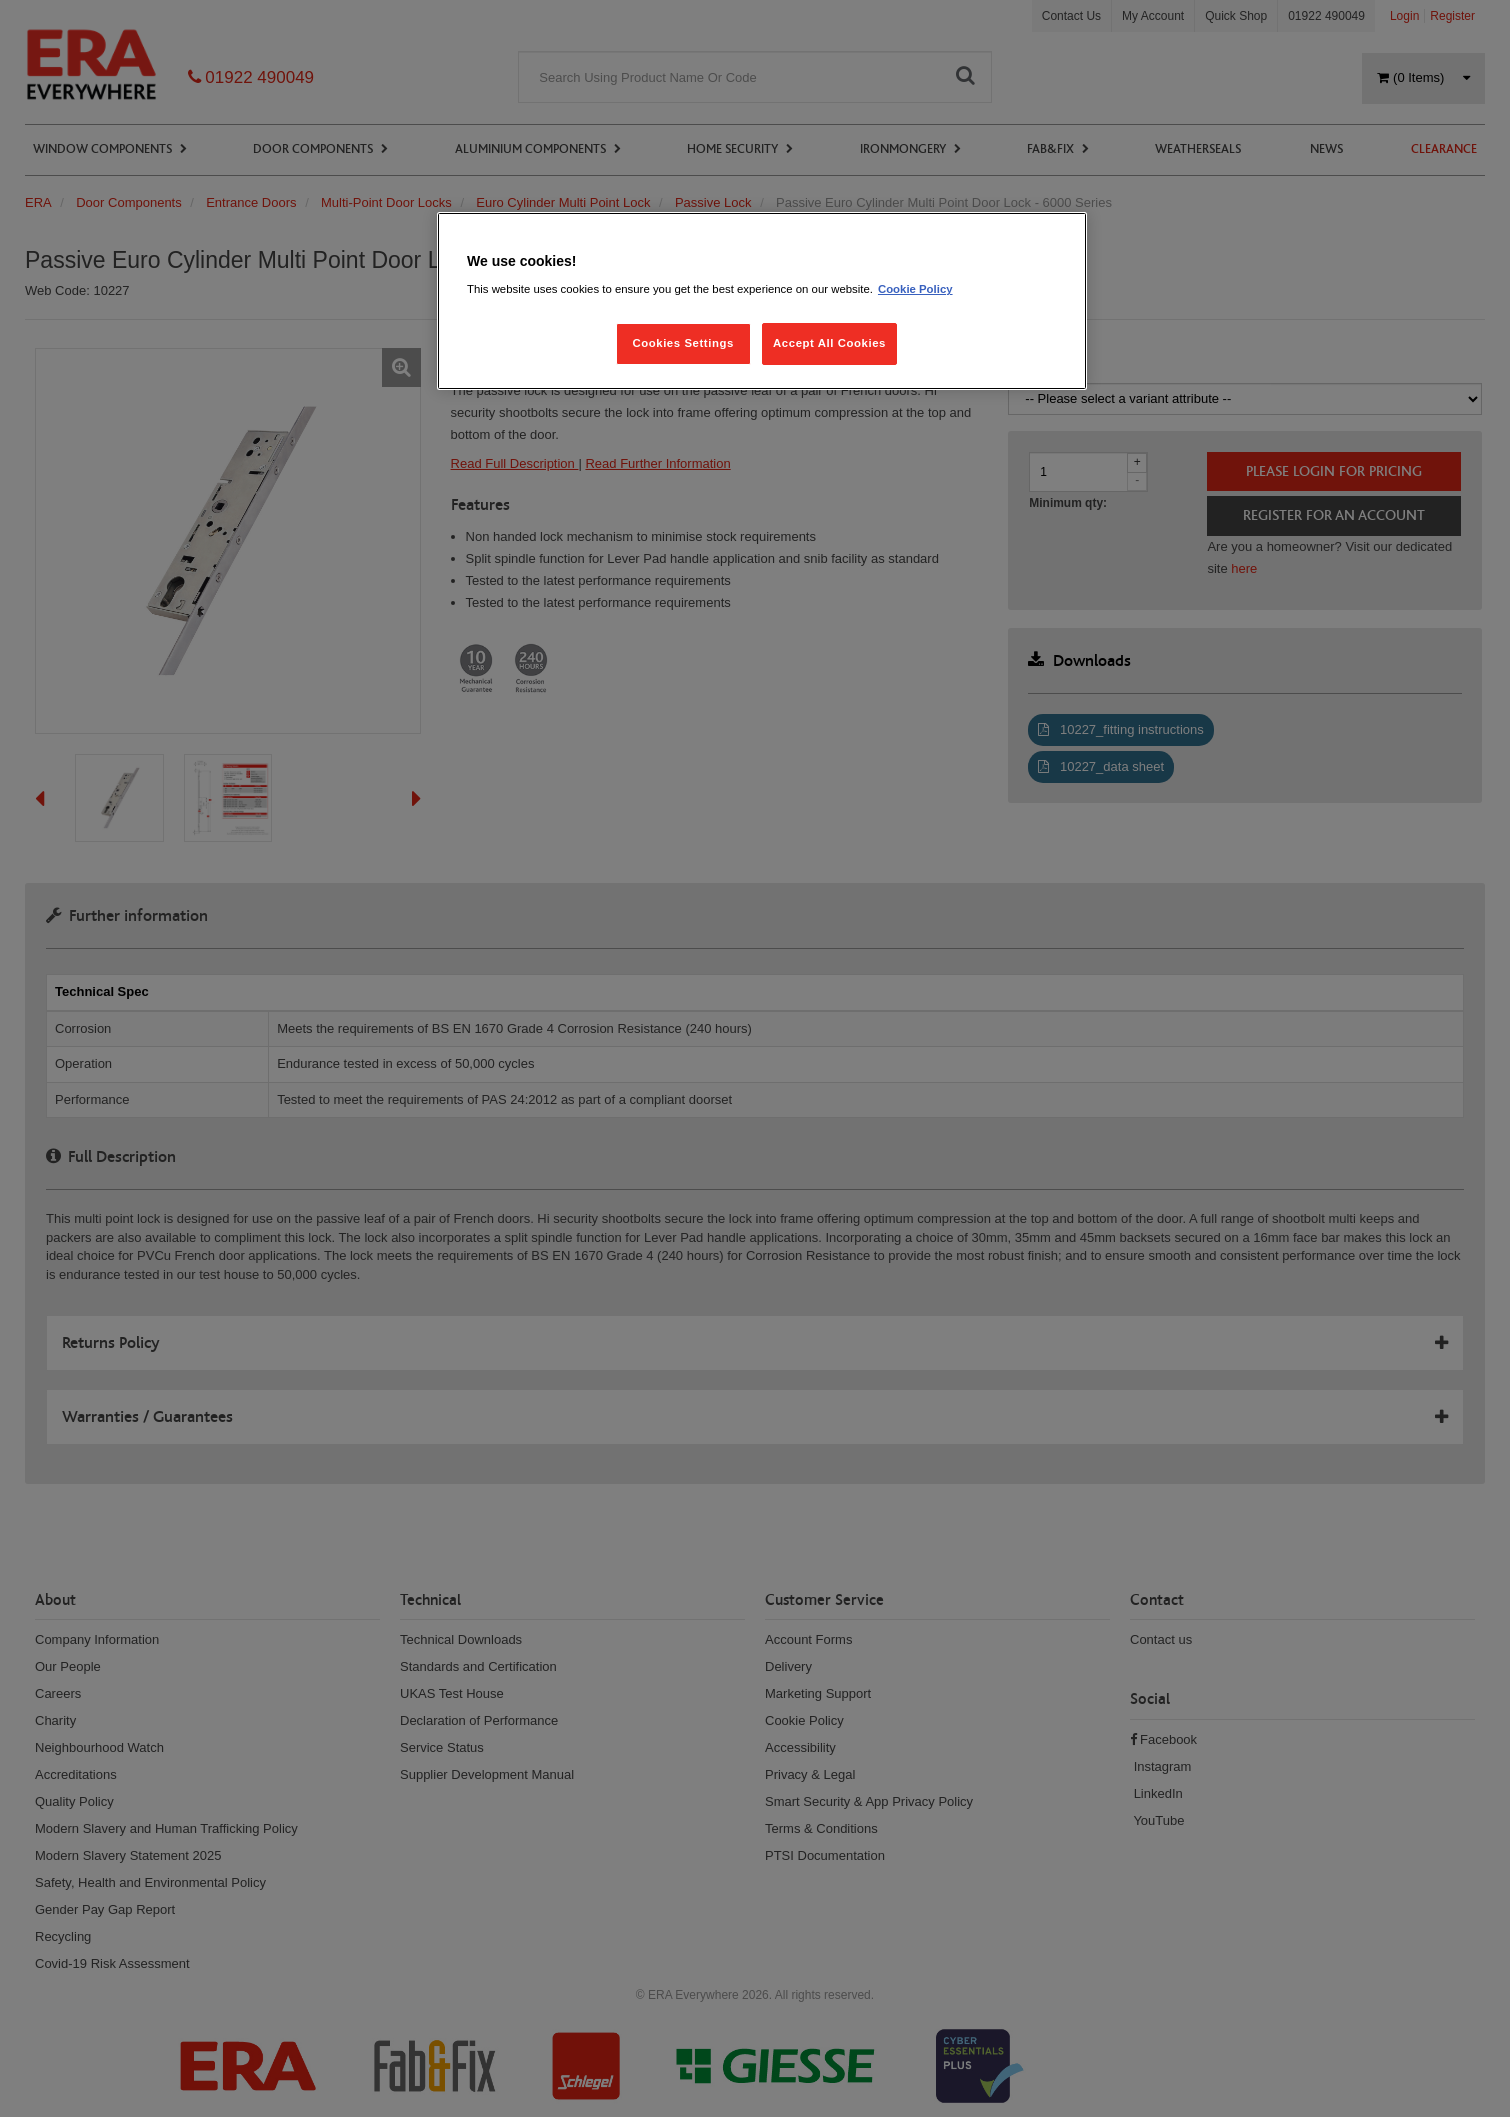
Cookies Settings (682, 343)
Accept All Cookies (829, 343)
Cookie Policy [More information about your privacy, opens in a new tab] (915, 289)
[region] (762, 301)
